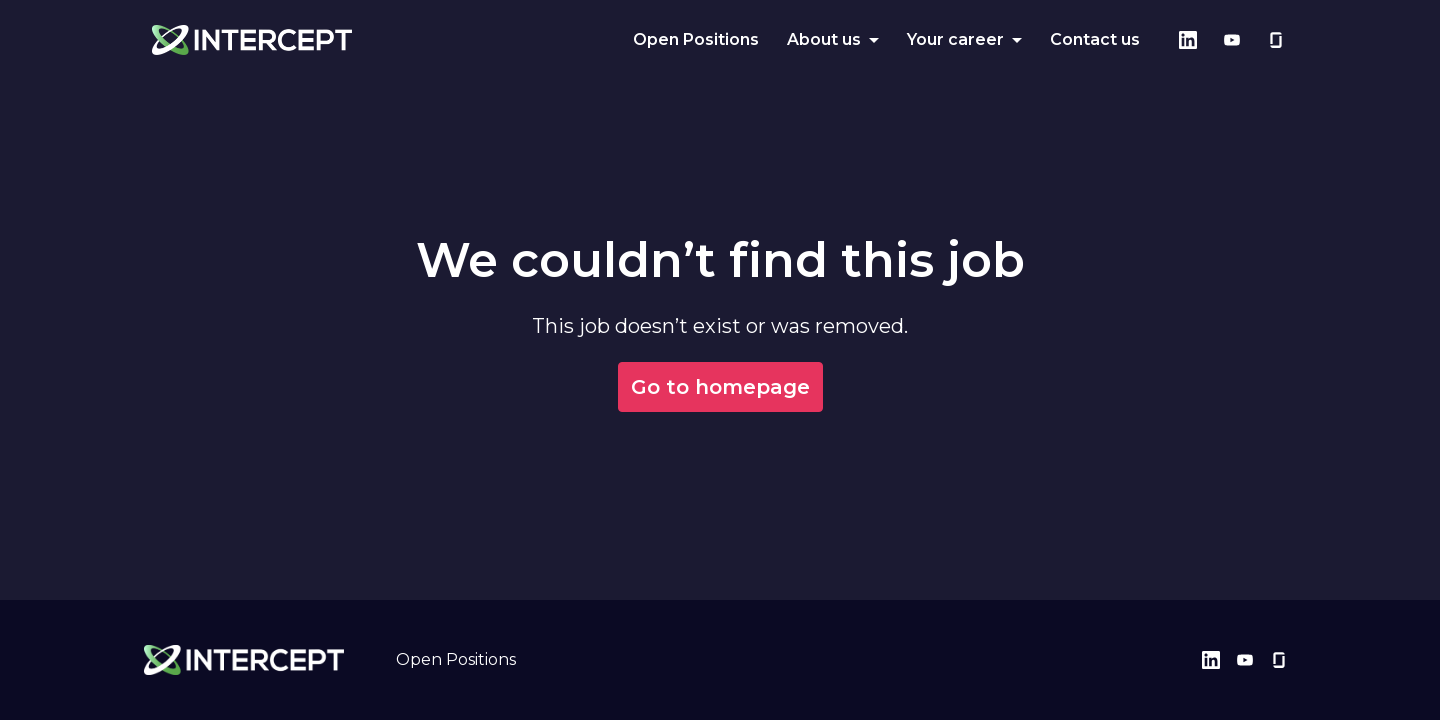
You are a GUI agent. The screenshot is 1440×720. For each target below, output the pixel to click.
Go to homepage (720, 387)
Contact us (1095, 39)
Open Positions (696, 39)
